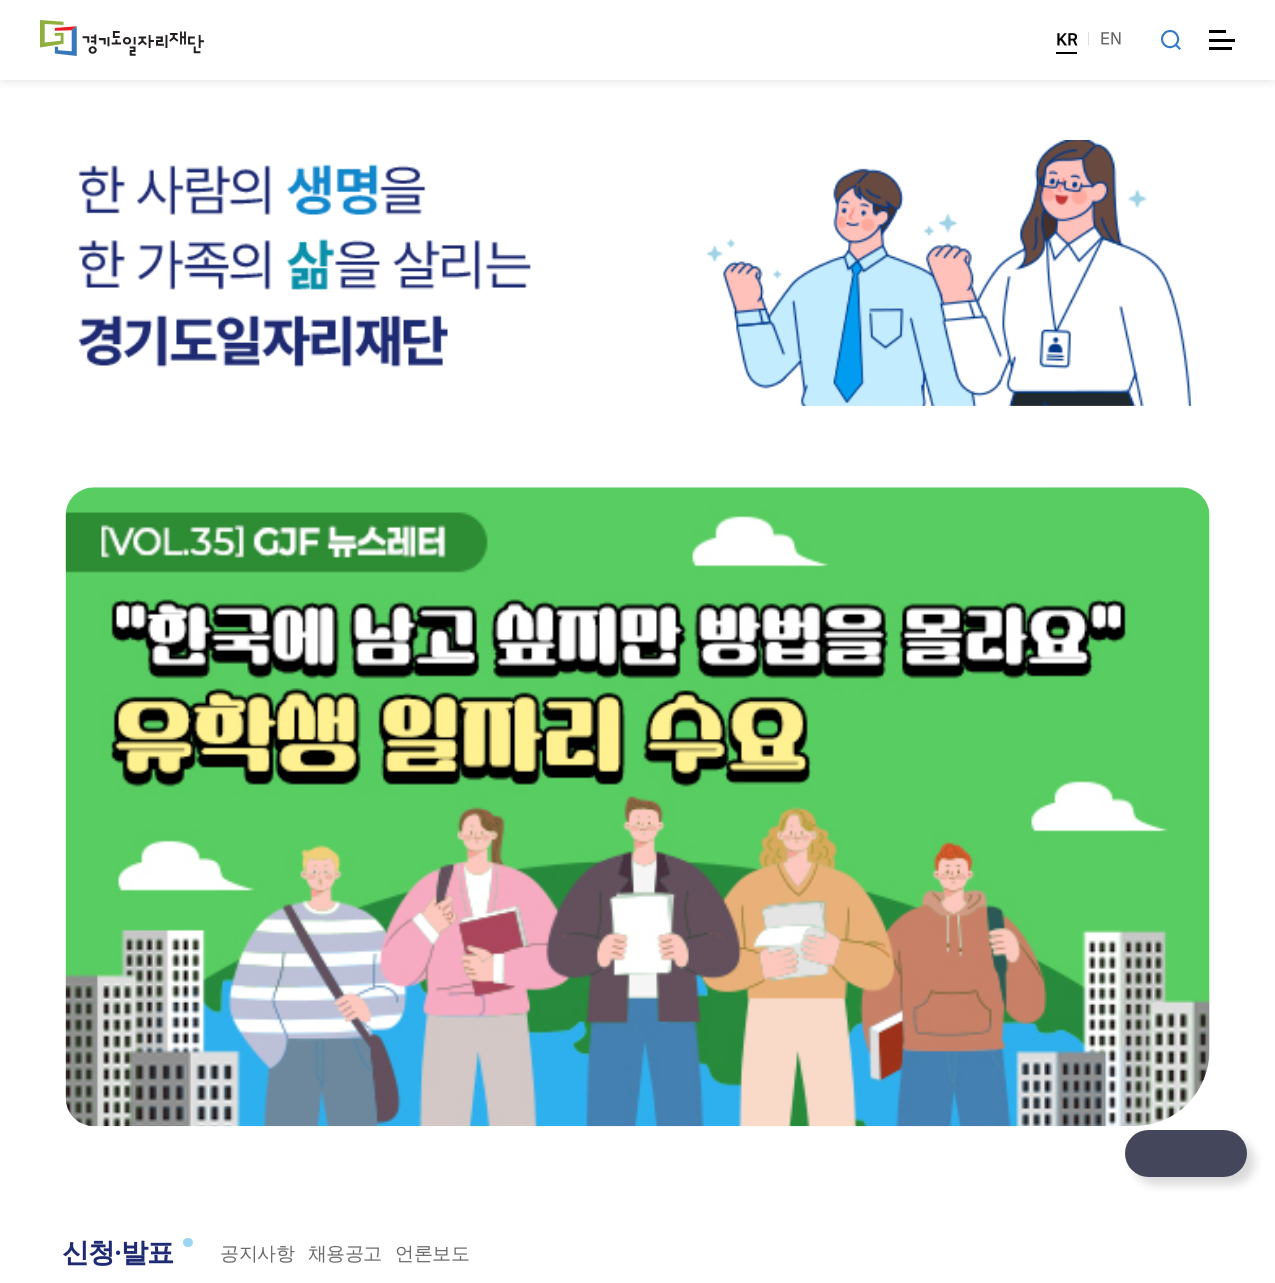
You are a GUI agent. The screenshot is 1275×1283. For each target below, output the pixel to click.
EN (1110, 39)
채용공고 (345, 1253)
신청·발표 (118, 1253)
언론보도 (432, 1253)
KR (1066, 39)
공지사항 (257, 1253)
